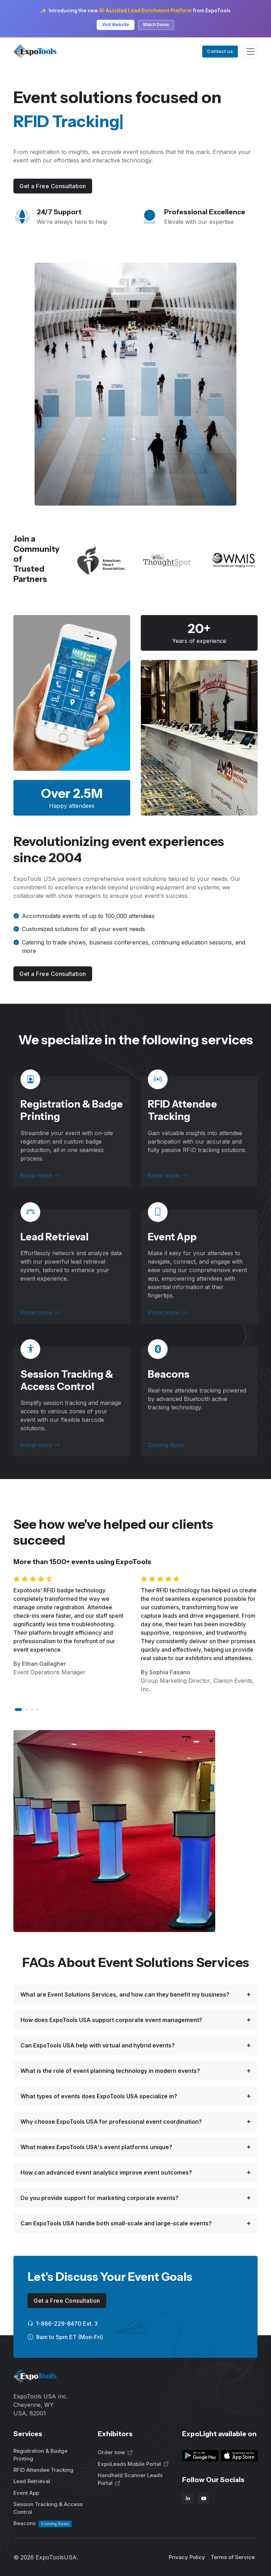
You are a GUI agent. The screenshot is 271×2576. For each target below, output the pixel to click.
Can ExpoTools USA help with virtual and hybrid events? (97, 2045)
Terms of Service (233, 2557)
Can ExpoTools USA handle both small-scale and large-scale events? (116, 2223)
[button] (18, 1709)
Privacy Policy (187, 2557)
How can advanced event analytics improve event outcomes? (106, 2172)
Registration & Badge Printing (40, 2454)
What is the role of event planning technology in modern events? (110, 2070)
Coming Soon (166, 1445)
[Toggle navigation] (250, 51)
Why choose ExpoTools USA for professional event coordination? (111, 2121)
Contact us (220, 51)
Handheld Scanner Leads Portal (130, 2479)
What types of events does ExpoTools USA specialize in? (98, 2096)
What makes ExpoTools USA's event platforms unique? (96, 2147)
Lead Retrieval (54, 1237)
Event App (172, 1237)
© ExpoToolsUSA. (45, 2557)
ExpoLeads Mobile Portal (133, 2464)
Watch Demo (156, 24)
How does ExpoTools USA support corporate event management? (111, 2019)
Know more (40, 1175)
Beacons (42, 2523)
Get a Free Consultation (52, 186)
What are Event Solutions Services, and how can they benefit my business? (124, 1994)
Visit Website (115, 24)
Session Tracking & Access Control (66, 1380)
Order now (115, 2452)
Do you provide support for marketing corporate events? (99, 2197)
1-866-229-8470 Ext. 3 (63, 2323)
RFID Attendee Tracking (182, 1110)
